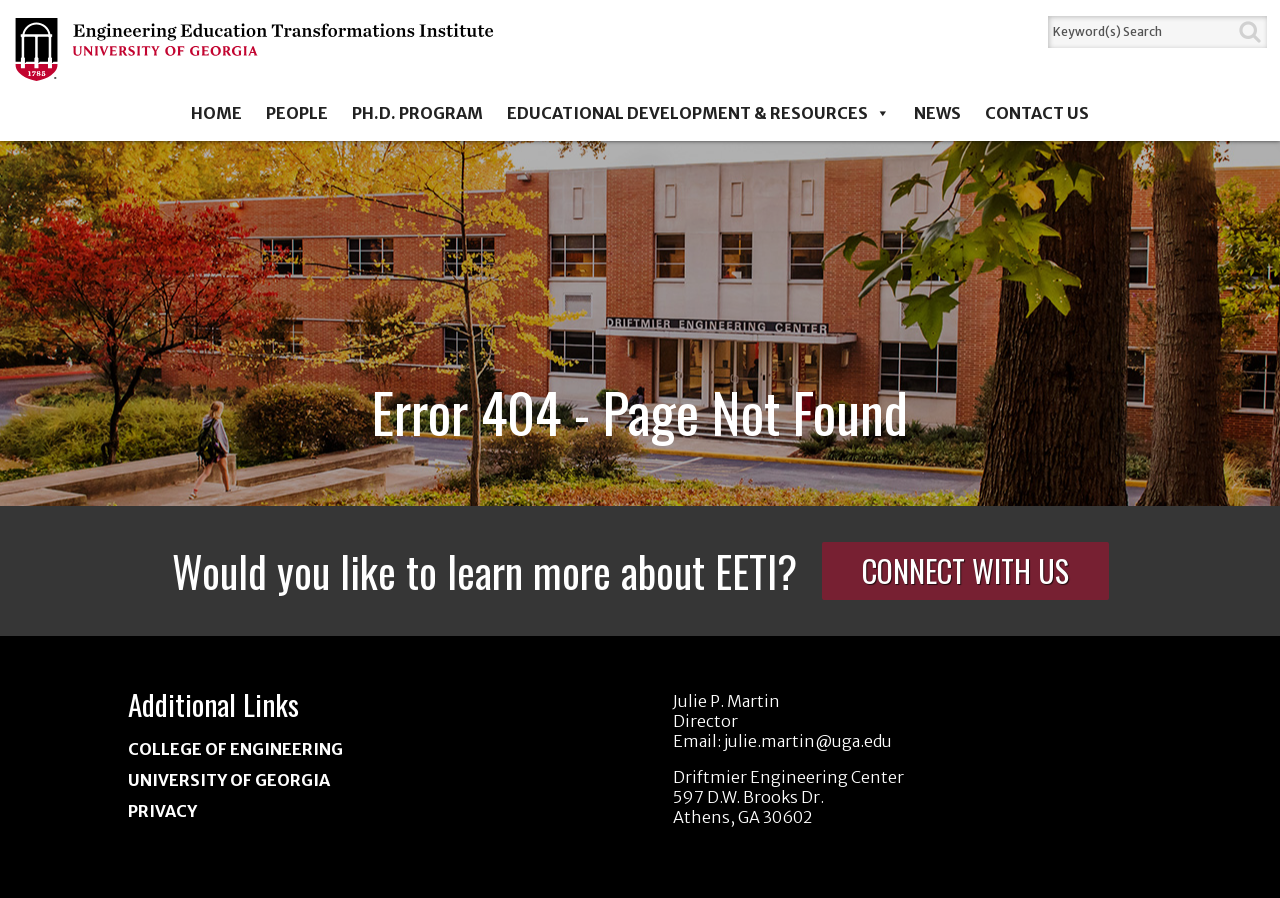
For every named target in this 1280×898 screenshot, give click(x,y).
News (937, 113)
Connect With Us (965, 570)
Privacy (162, 811)
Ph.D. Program (417, 113)
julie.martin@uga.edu (808, 741)
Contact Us (1037, 113)
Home (216, 113)
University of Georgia (229, 780)
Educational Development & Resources (698, 113)
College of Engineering (235, 749)
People (297, 113)
